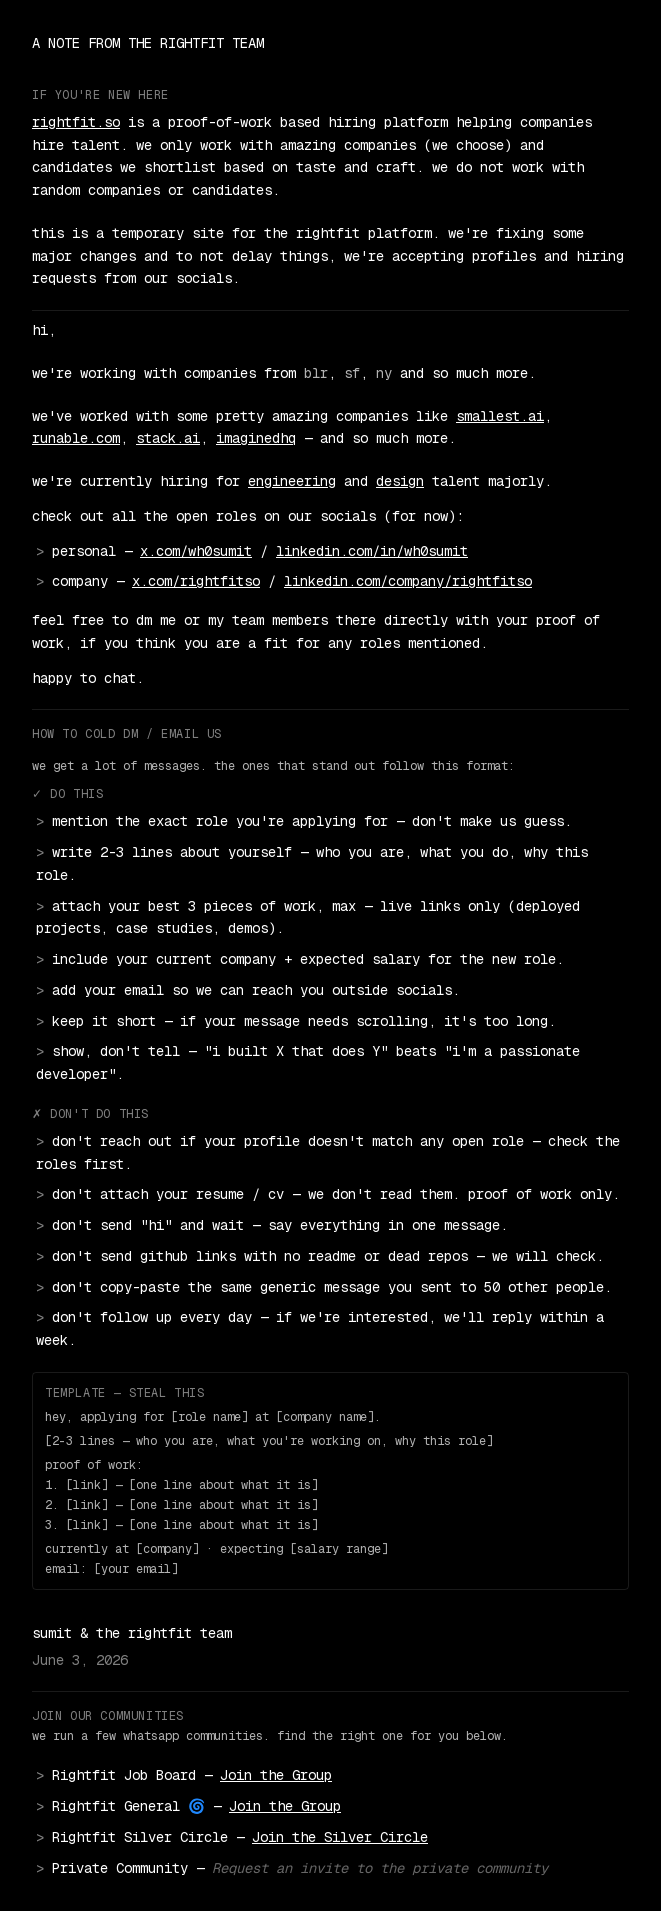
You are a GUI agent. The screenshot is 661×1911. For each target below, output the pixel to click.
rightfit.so (76, 122)
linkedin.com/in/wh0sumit (372, 551)
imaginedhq (256, 438)
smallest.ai (500, 416)
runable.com (76, 438)
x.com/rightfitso (196, 581)
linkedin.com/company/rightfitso (408, 581)
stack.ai (168, 438)
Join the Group (276, 1775)
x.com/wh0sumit (196, 551)
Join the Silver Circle (340, 1837)
